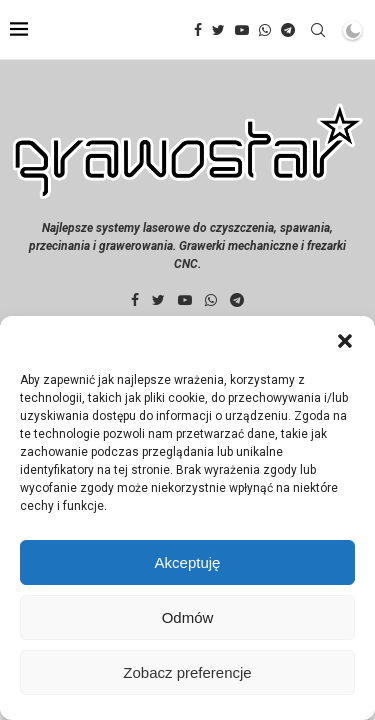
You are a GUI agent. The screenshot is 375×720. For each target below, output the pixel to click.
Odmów (188, 617)
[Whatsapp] (265, 30)
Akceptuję (188, 562)
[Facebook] (198, 30)
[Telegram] (288, 30)
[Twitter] (218, 30)
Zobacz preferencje (187, 672)
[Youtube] (242, 30)
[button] (345, 341)
